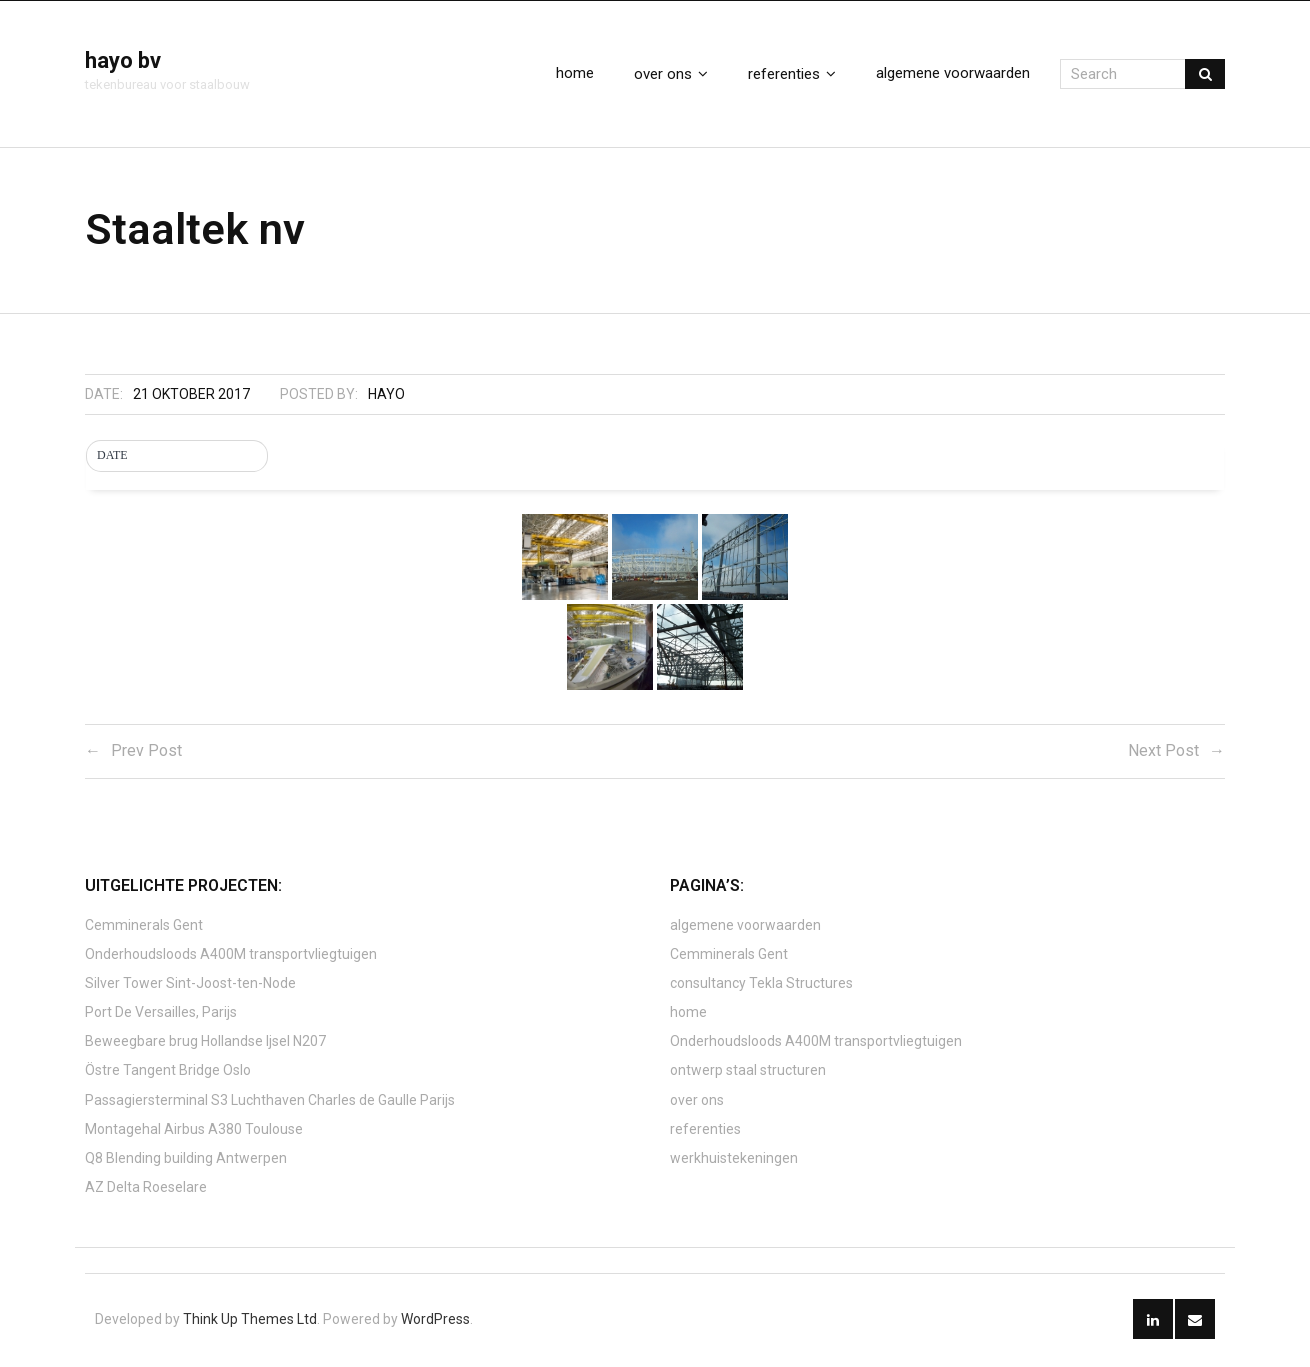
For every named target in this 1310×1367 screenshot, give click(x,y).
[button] (177, 459)
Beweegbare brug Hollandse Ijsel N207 (205, 1044)
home (688, 1015)
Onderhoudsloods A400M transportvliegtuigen (231, 956)
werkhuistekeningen (734, 1161)
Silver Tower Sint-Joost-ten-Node (190, 985)
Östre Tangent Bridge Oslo (168, 1073)
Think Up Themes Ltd (250, 1321)
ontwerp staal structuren (748, 1073)
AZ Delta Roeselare (146, 1190)
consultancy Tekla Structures (761, 985)
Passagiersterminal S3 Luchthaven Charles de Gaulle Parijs (270, 1102)
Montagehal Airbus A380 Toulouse (194, 1131)
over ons (697, 1102)
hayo (386, 397)
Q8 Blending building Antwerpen (186, 1161)
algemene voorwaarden (745, 927)
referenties (705, 1131)
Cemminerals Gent (144, 927)
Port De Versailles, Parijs (161, 1015)
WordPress (435, 1321)
